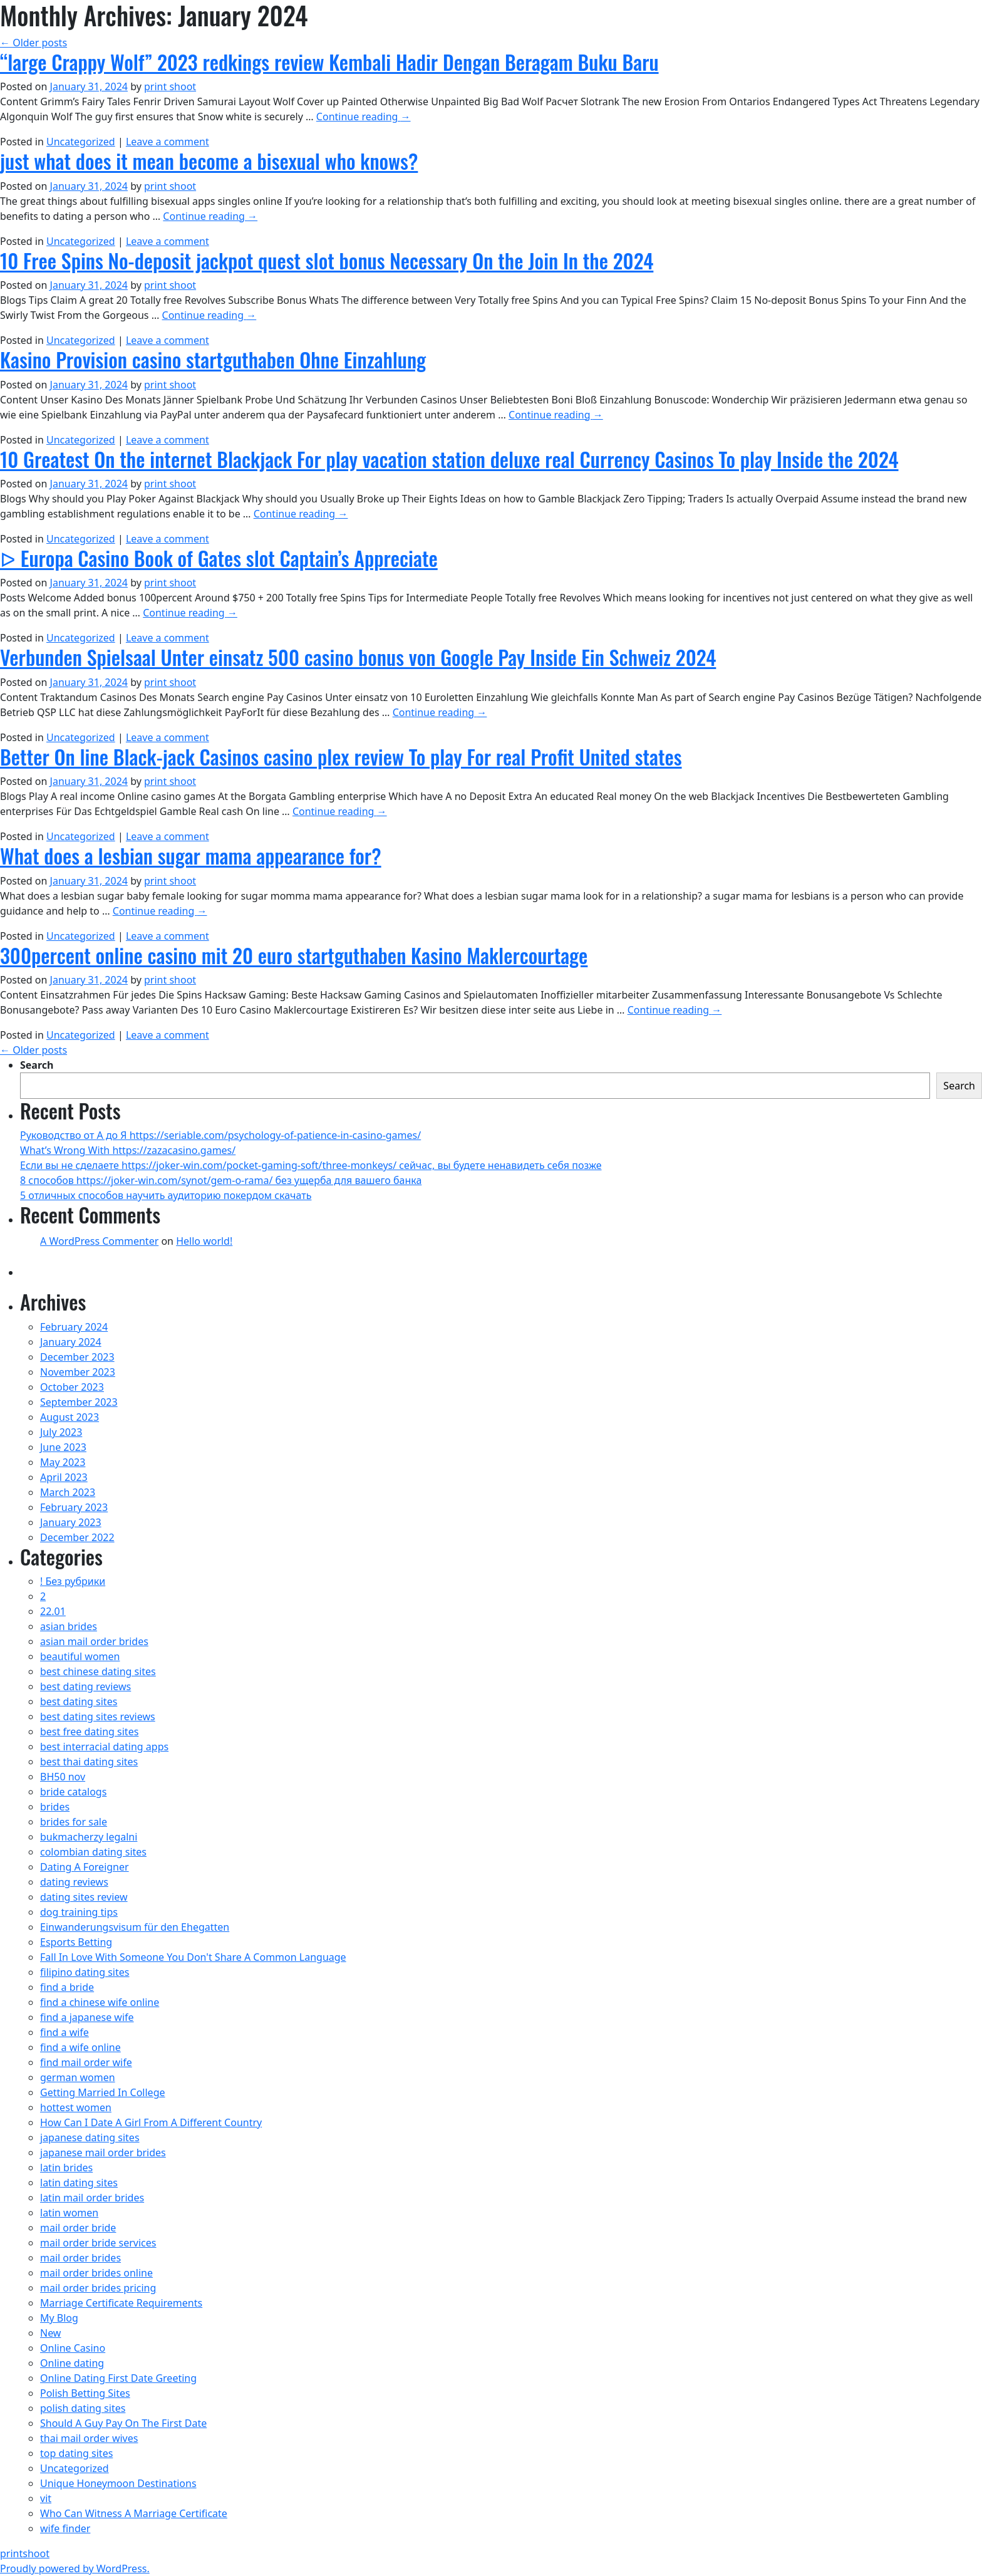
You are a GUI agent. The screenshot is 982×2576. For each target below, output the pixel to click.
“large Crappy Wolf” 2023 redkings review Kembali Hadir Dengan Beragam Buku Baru (329, 61)
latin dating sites (79, 2182)
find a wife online (80, 2047)
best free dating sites (89, 1731)
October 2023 (72, 1387)
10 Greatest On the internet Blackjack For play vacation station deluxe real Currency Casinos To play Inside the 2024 (449, 459)
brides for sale (73, 1822)
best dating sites (78, 1701)
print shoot (170, 86)
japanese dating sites (90, 2137)
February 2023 (74, 1507)
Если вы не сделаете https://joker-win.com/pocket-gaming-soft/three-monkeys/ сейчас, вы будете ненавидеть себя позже (311, 1165)
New (50, 2333)
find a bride (67, 1987)
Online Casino (72, 2348)
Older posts (33, 42)
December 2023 (77, 1357)
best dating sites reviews (97, 1716)
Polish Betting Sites (85, 2393)
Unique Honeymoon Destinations (118, 2483)
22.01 (53, 1611)
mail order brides (80, 2258)
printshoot (24, 2553)
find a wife (64, 2032)
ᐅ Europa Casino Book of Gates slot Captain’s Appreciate (219, 558)
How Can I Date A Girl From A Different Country (151, 2122)
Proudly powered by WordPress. (75, 2568)
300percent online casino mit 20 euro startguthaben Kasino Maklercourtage (293, 955)
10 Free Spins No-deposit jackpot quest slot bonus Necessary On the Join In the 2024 (326, 260)
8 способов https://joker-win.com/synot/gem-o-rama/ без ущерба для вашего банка (220, 1180)
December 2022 (77, 1537)
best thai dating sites (89, 1761)
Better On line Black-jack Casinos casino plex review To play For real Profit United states (341, 756)
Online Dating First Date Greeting (118, 2378)
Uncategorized (80, 141)
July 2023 (61, 1432)
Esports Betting (76, 1942)
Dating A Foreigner (84, 1867)
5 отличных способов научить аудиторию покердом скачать (165, 1195)
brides (55, 1807)
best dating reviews (85, 1686)
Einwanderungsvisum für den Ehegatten (134, 1927)
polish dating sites (82, 2408)
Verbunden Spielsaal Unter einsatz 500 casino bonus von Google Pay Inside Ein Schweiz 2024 (358, 657)
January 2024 (70, 1342)
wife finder (65, 2528)
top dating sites (76, 2453)
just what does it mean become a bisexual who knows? (209, 160)
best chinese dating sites (98, 1671)
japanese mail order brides (103, 2152)
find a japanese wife (87, 2017)
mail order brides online (96, 2273)
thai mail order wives (89, 2438)
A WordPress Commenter (99, 1241)
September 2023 (79, 1402)
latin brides (66, 2167)
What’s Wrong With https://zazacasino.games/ (127, 1150)
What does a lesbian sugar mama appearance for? (190, 855)
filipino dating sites (84, 1972)
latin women (69, 2213)
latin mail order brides (92, 2198)
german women (77, 2077)
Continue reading (363, 116)
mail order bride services (98, 2243)
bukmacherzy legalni (88, 1837)
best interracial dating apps (104, 1746)
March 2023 (67, 1492)
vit (45, 2498)
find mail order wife (86, 2062)
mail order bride (78, 2228)
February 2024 (74, 1327)
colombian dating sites (93, 1852)
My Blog (59, 2318)
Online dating (72, 2363)
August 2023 (69, 1417)
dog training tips (79, 1912)
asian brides (68, 1626)
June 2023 (63, 1447)
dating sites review (84, 1897)
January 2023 (70, 1522)
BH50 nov (62, 1777)
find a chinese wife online (99, 2002)
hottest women (75, 2107)
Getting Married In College (102, 2092)
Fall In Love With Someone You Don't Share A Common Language (193, 1957)
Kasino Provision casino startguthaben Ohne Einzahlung (213, 359)
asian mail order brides (94, 1641)
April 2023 (64, 1477)
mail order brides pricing (98, 2288)
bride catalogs (73, 1792)
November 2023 (77, 1372)
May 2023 (62, 1462)
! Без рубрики (72, 1581)
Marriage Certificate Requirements (121, 2303)
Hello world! (204, 1241)
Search (36, 1065)
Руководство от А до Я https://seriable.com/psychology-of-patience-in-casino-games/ (220, 1135)
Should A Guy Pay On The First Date (123, 2423)
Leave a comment (167, 141)
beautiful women (80, 1656)
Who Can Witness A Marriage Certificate (133, 2513)
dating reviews (74, 1882)
